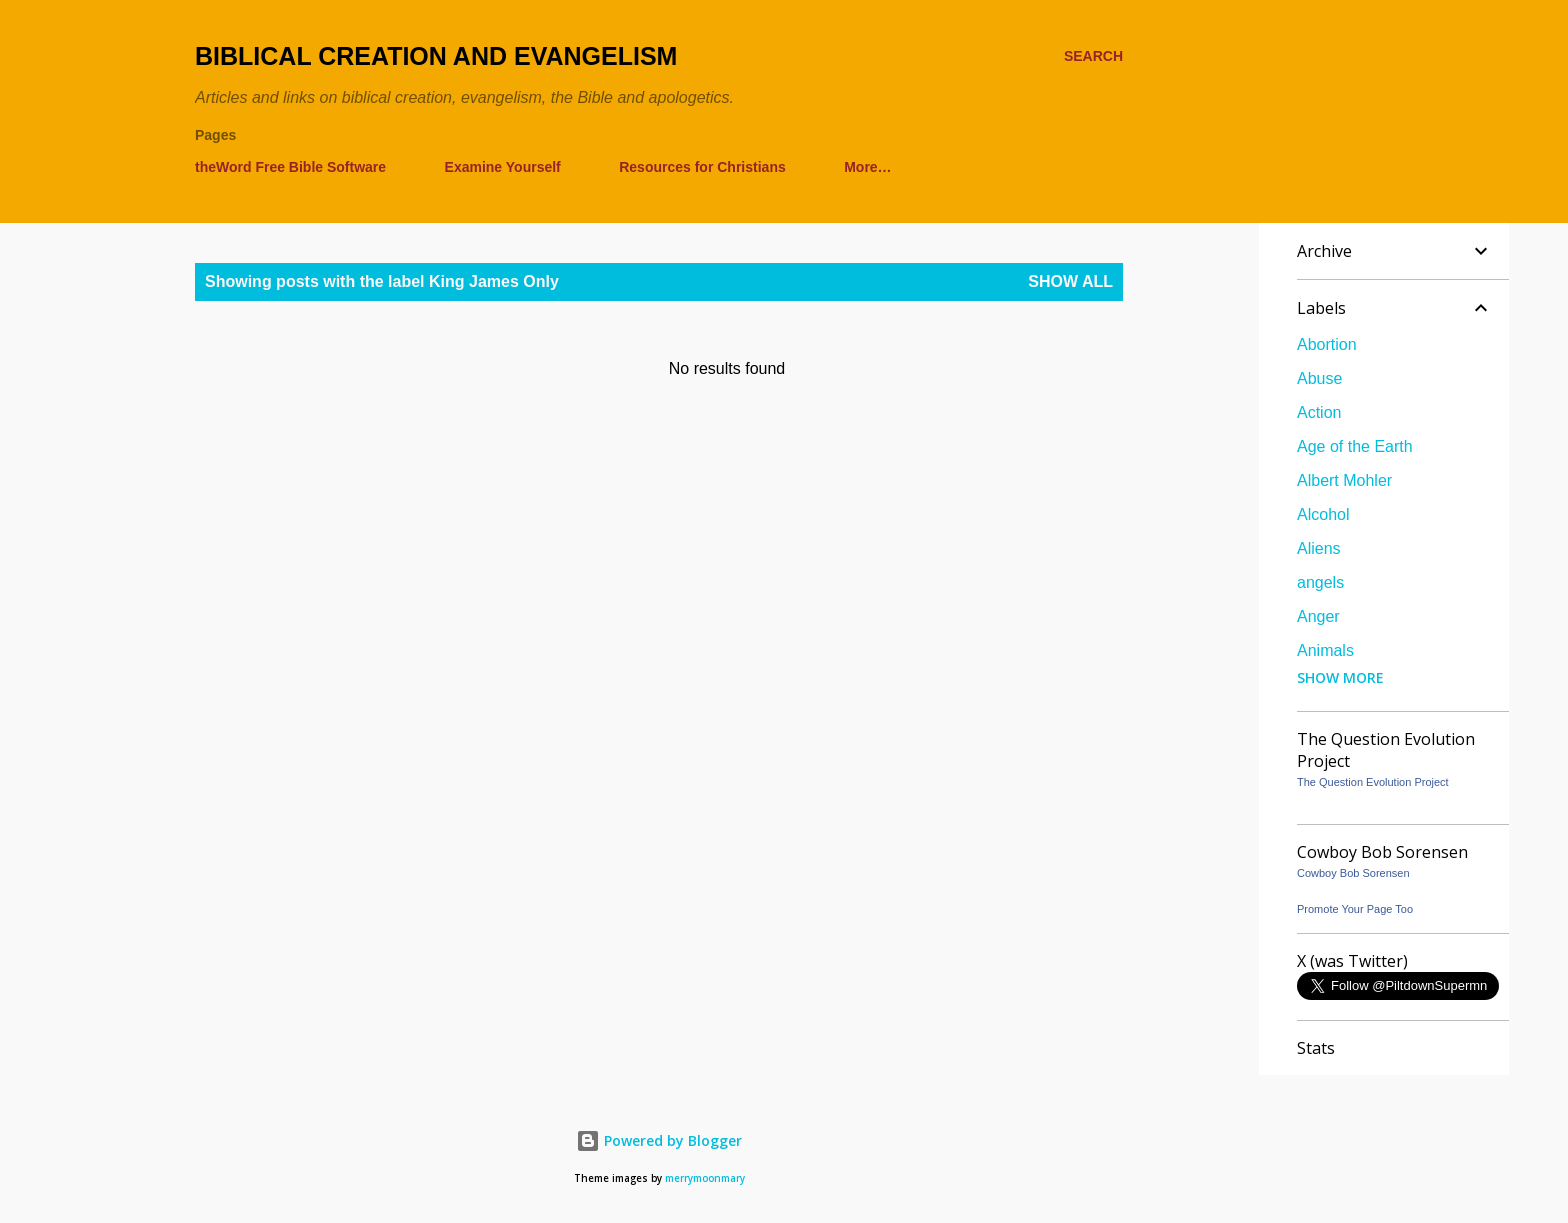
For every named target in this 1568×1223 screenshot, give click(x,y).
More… (867, 167)
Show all (1070, 281)
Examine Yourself (503, 167)
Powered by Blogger (659, 1140)
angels (1320, 582)
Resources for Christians (702, 167)
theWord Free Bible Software (290, 167)
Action (1319, 412)
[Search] (1093, 56)
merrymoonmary (705, 1178)
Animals (1325, 650)
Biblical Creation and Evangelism (436, 56)
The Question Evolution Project (1373, 782)
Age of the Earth (1355, 446)
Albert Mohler (1344, 480)
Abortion (1327, 344)
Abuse (1319, 378)
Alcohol (1323, 514)
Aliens (1319, 548)
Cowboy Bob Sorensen (1353, 873)
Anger (1318, 616)
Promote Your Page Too (1355, 909)
